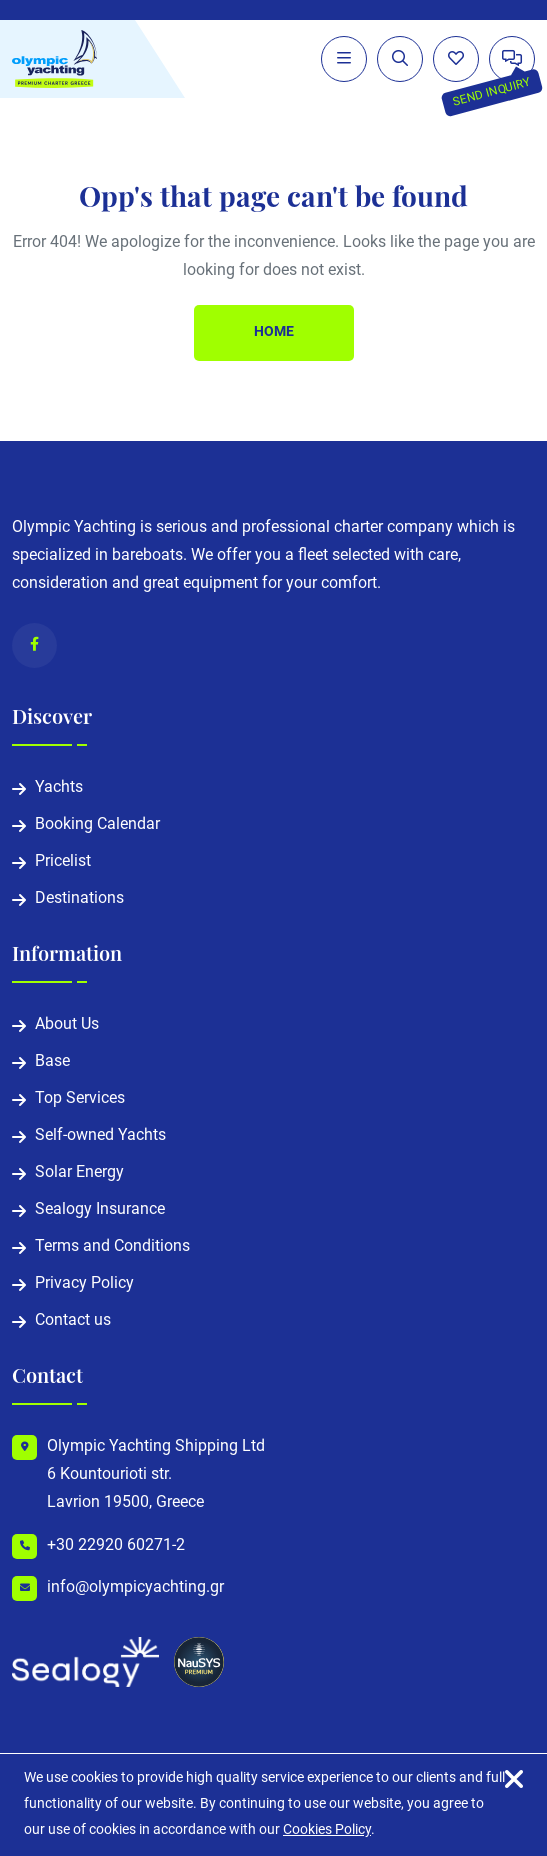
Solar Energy (79, 1173)
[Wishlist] (456, 59)
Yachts (59, 788)
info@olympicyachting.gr (135, 1588)
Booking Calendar (97, 825)
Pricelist (63, 862)
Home (274, 332)
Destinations (79, 899)
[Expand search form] (400, 59)
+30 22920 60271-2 (116, 1546)
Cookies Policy (327, 1830)
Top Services (80, 1099)
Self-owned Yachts (100, 1136)
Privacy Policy (84, 1284)
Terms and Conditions (112, 1247)
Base (52, 1062)
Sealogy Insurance (100, 1210)
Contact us (73, 1321)
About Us (67, 1025)
